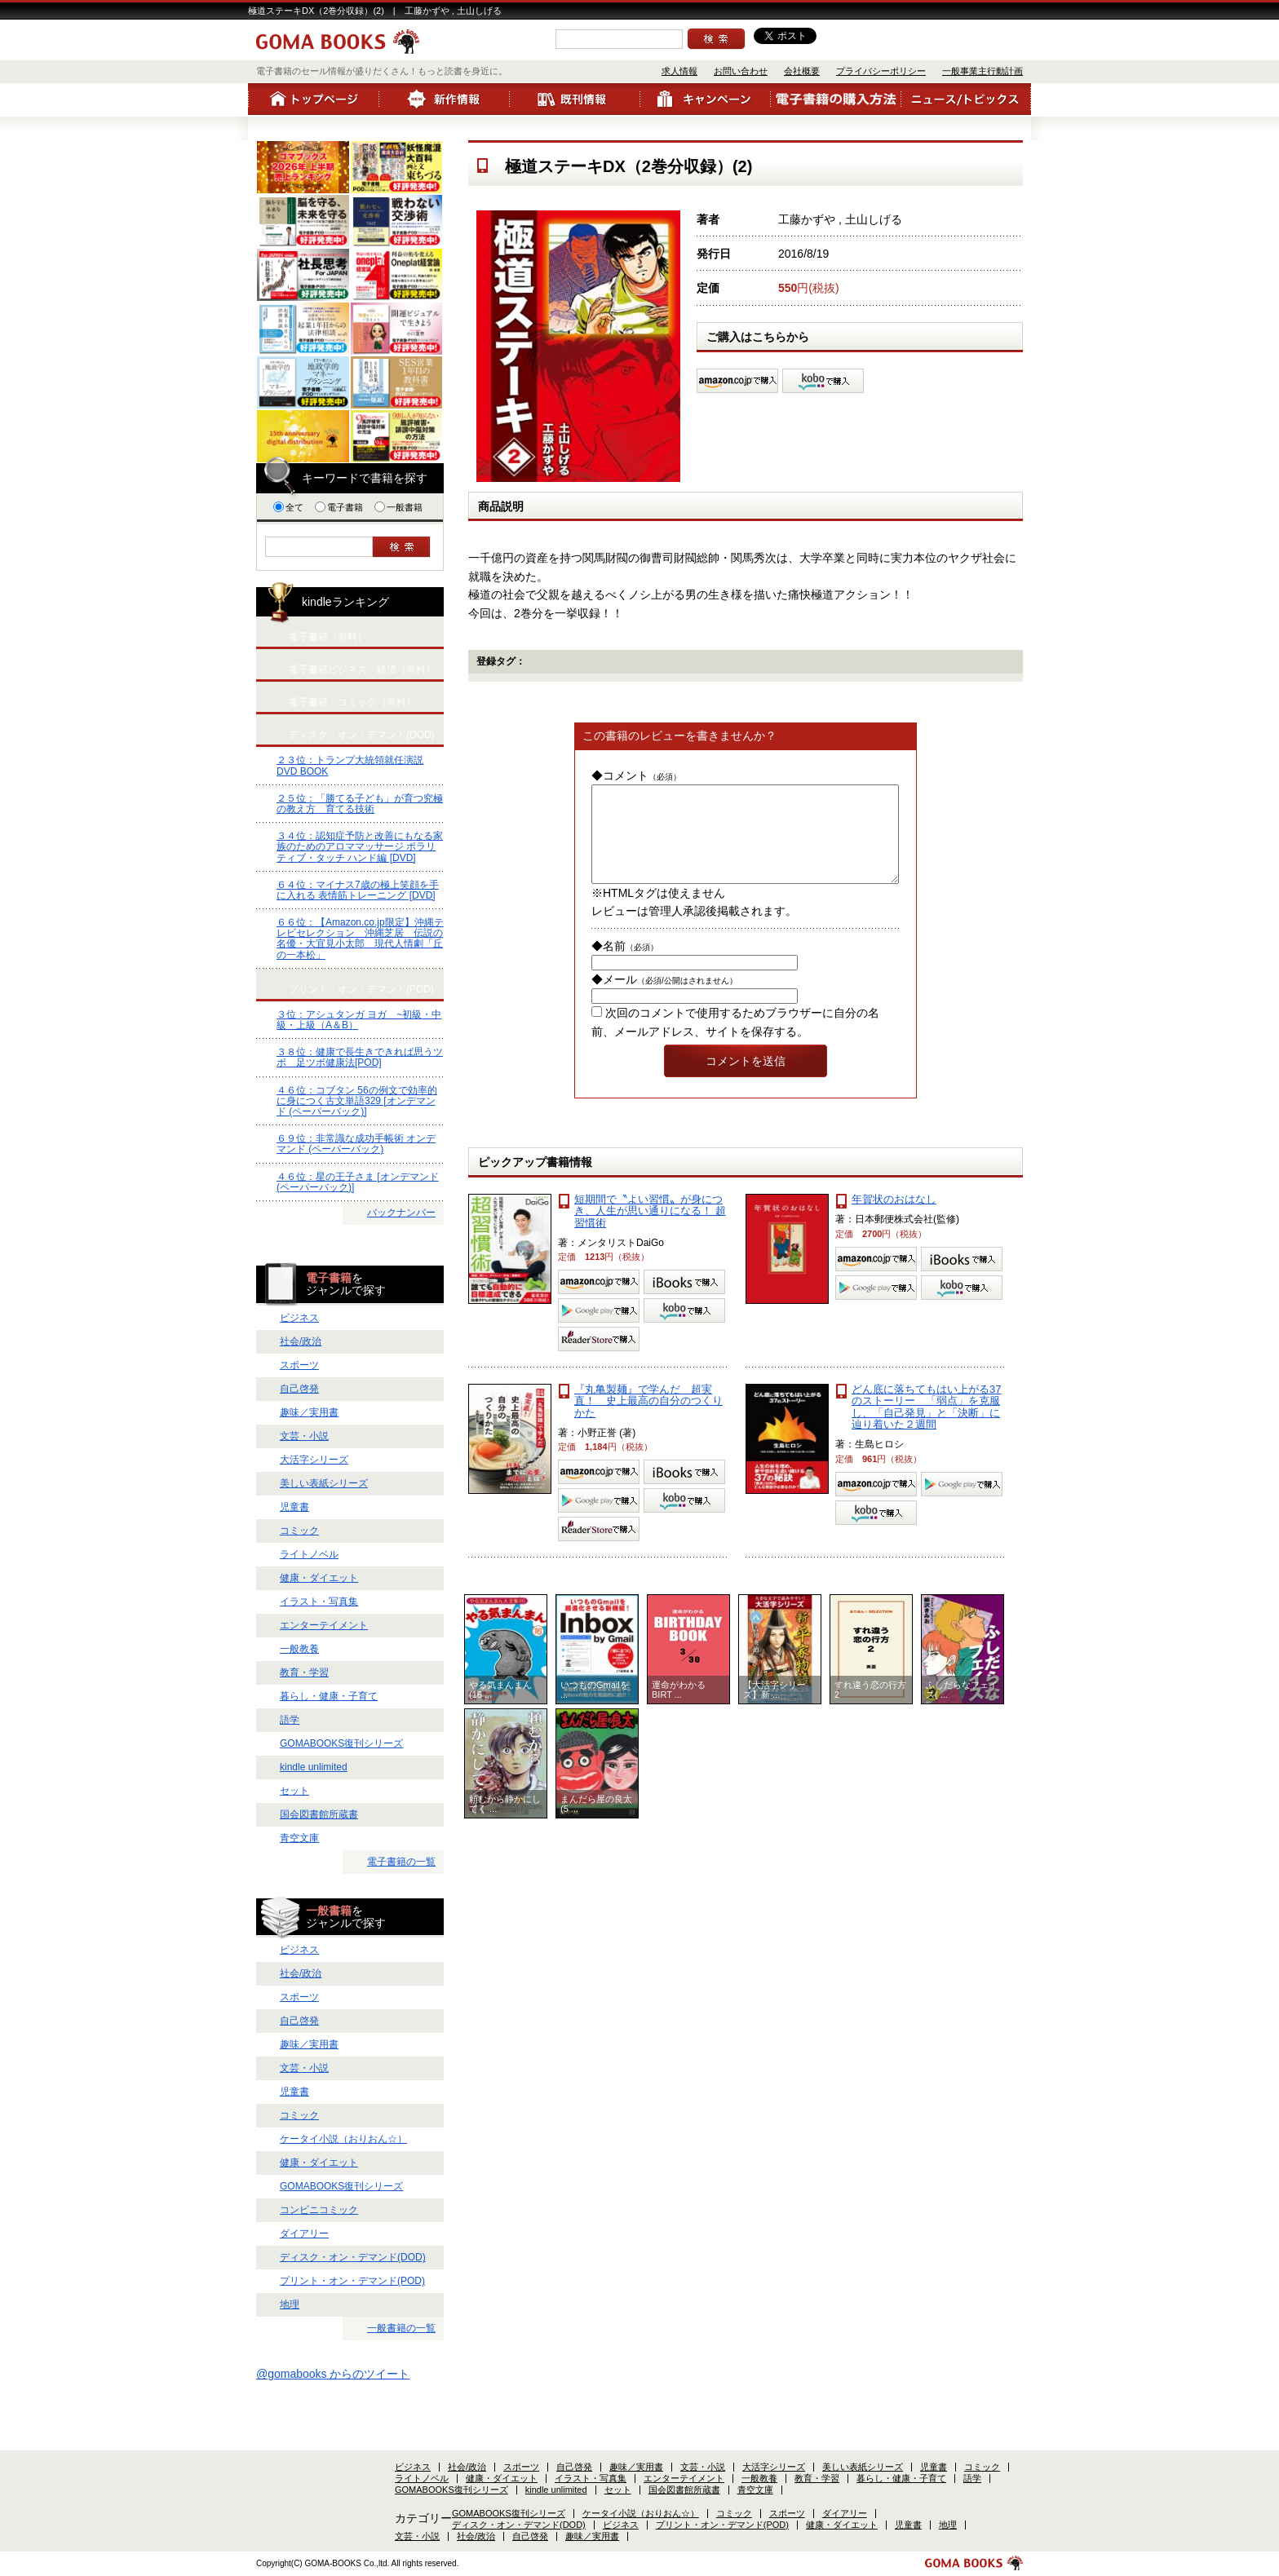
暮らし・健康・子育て (329, 1696)
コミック (299, 1530)
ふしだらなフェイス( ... (962, 1709)
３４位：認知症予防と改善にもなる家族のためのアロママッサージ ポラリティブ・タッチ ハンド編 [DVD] (360, 846)
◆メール (664, 998)
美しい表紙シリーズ (324, 1483)
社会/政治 (300, 1341)
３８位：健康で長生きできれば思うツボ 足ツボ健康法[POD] (360, 1057)
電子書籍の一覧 (401, 1861)
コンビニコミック (319, 2210)
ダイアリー (304, 2233)
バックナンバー (401, 1212)
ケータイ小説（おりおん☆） (343, 2139)
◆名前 (624, 965)
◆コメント (636, 775)
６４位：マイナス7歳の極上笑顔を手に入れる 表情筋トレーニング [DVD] (358, 890)
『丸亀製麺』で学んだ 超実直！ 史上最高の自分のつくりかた (648, 1420)
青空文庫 (299, 1838)
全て (288, 507)
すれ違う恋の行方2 (870, 1709)
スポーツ (299, 1365)
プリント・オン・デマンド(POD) (352, 2281)
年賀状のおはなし (894, 1219)
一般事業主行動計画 (982, 71)
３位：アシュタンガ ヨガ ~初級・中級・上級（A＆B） (359, 1020)
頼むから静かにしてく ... (505, 1823)
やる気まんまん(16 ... (500, 1709)
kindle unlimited (313, 1767)
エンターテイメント (324, 1625)
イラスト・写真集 (319, 1601)
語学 (289, 1719)
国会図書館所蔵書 (319, 1814)
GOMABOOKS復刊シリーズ (341, 1743)
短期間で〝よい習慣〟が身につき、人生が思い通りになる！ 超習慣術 (650, 1230)
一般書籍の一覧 (401, 2328)
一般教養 (299, 1649)
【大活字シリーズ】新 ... (774, 1709)
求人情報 (679, 71)
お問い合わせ (741, 71)
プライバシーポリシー (881, 71)
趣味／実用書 (309, 1412)
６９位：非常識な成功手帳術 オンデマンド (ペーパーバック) (356, 1144)
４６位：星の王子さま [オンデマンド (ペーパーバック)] (358, 1182)
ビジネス (299, 1317)
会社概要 (802, 71)
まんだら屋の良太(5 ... (596, 1823)
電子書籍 (339, 507)
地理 (289, 2304)
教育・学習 (304, 1672)
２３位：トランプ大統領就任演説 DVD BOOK (350, 765)
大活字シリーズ (314, 1459)
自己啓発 (299, 1388)
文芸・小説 (304, 1436)
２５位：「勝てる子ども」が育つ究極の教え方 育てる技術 (360, 804)
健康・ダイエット (319, 1578)
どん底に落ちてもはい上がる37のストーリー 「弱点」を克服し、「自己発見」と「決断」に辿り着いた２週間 (926, 1426)
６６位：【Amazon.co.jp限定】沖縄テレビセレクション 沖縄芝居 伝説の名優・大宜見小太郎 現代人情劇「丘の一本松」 (360, 939)
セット (294, 1790)
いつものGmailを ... (594, 1709)
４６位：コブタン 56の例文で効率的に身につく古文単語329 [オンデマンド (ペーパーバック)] (357, 1101)
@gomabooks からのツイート (332, 2373)
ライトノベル (309, 1554)
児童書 (294, 1507)
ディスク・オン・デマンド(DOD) (353, 2257)
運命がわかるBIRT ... (679, 1709)
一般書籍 (398, 507)
